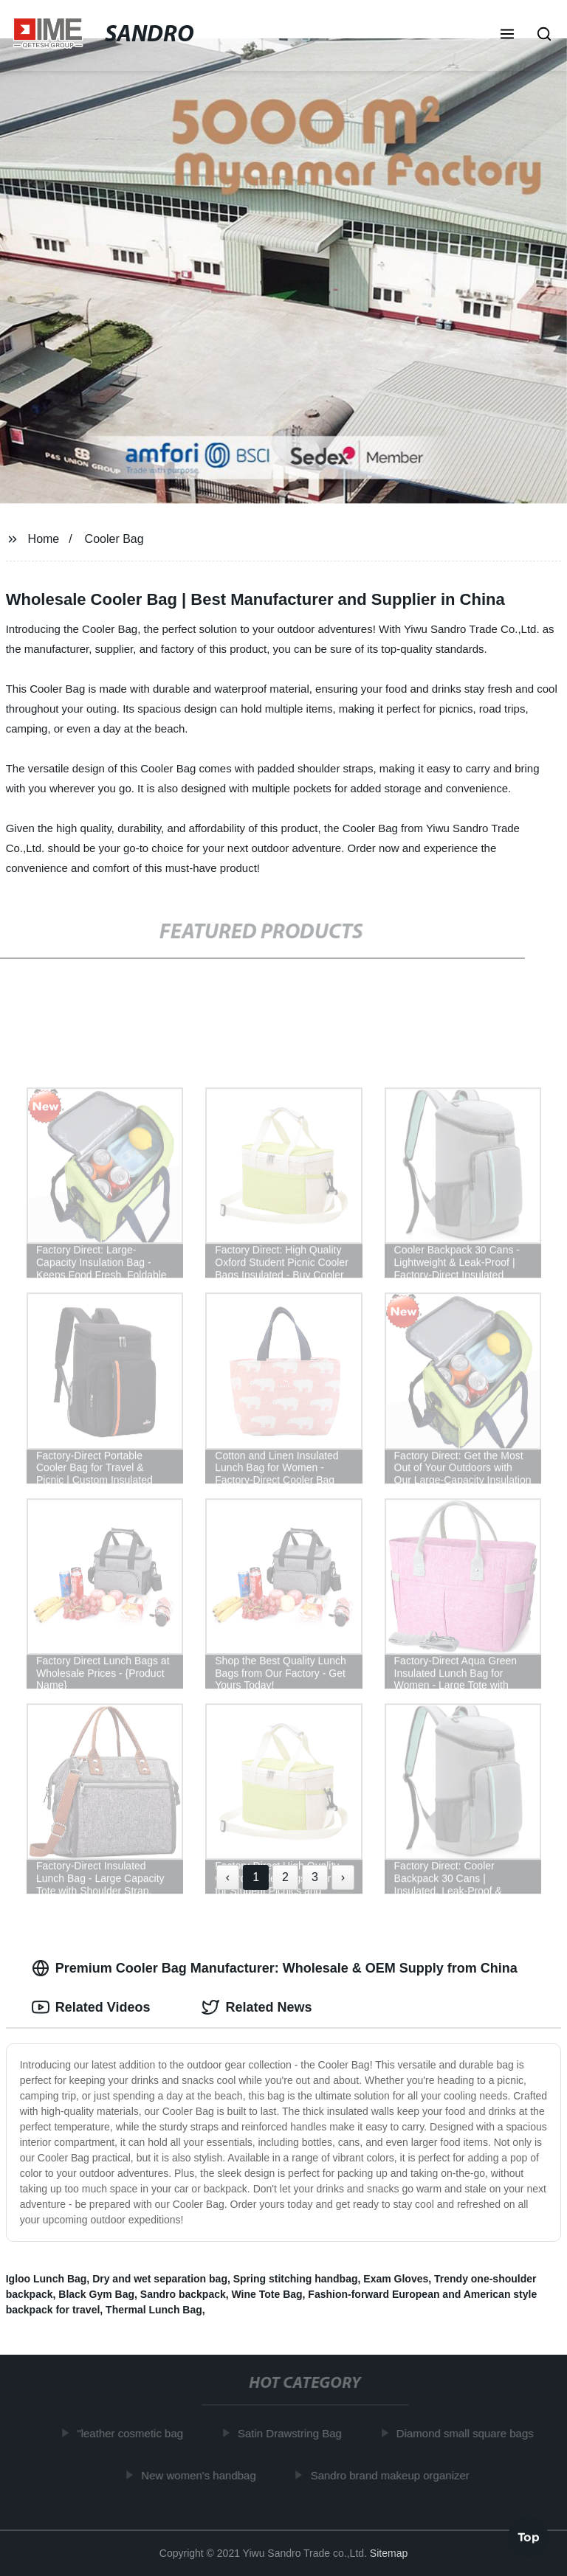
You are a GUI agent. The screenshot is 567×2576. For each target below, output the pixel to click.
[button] (507, 35)
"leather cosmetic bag (133, 2433)
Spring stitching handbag (295, 2279)
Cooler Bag (114, 539)
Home (44, 539)
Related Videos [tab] (91, 2007)
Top (529, 2537)
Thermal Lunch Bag (154, 2310)
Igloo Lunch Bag (46, 2279)
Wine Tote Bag (267, 2294)
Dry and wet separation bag (159, 2279)
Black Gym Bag (96, 2294)
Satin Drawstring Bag (293, 2433)
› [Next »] (343, 1877)
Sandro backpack (183, 2294)
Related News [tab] (257, 2007)
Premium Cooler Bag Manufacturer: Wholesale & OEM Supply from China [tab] (275, 1968)
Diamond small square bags (467, 2433)
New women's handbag (201, 2474)
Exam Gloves (395, 2279)
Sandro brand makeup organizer (392, 2474)
